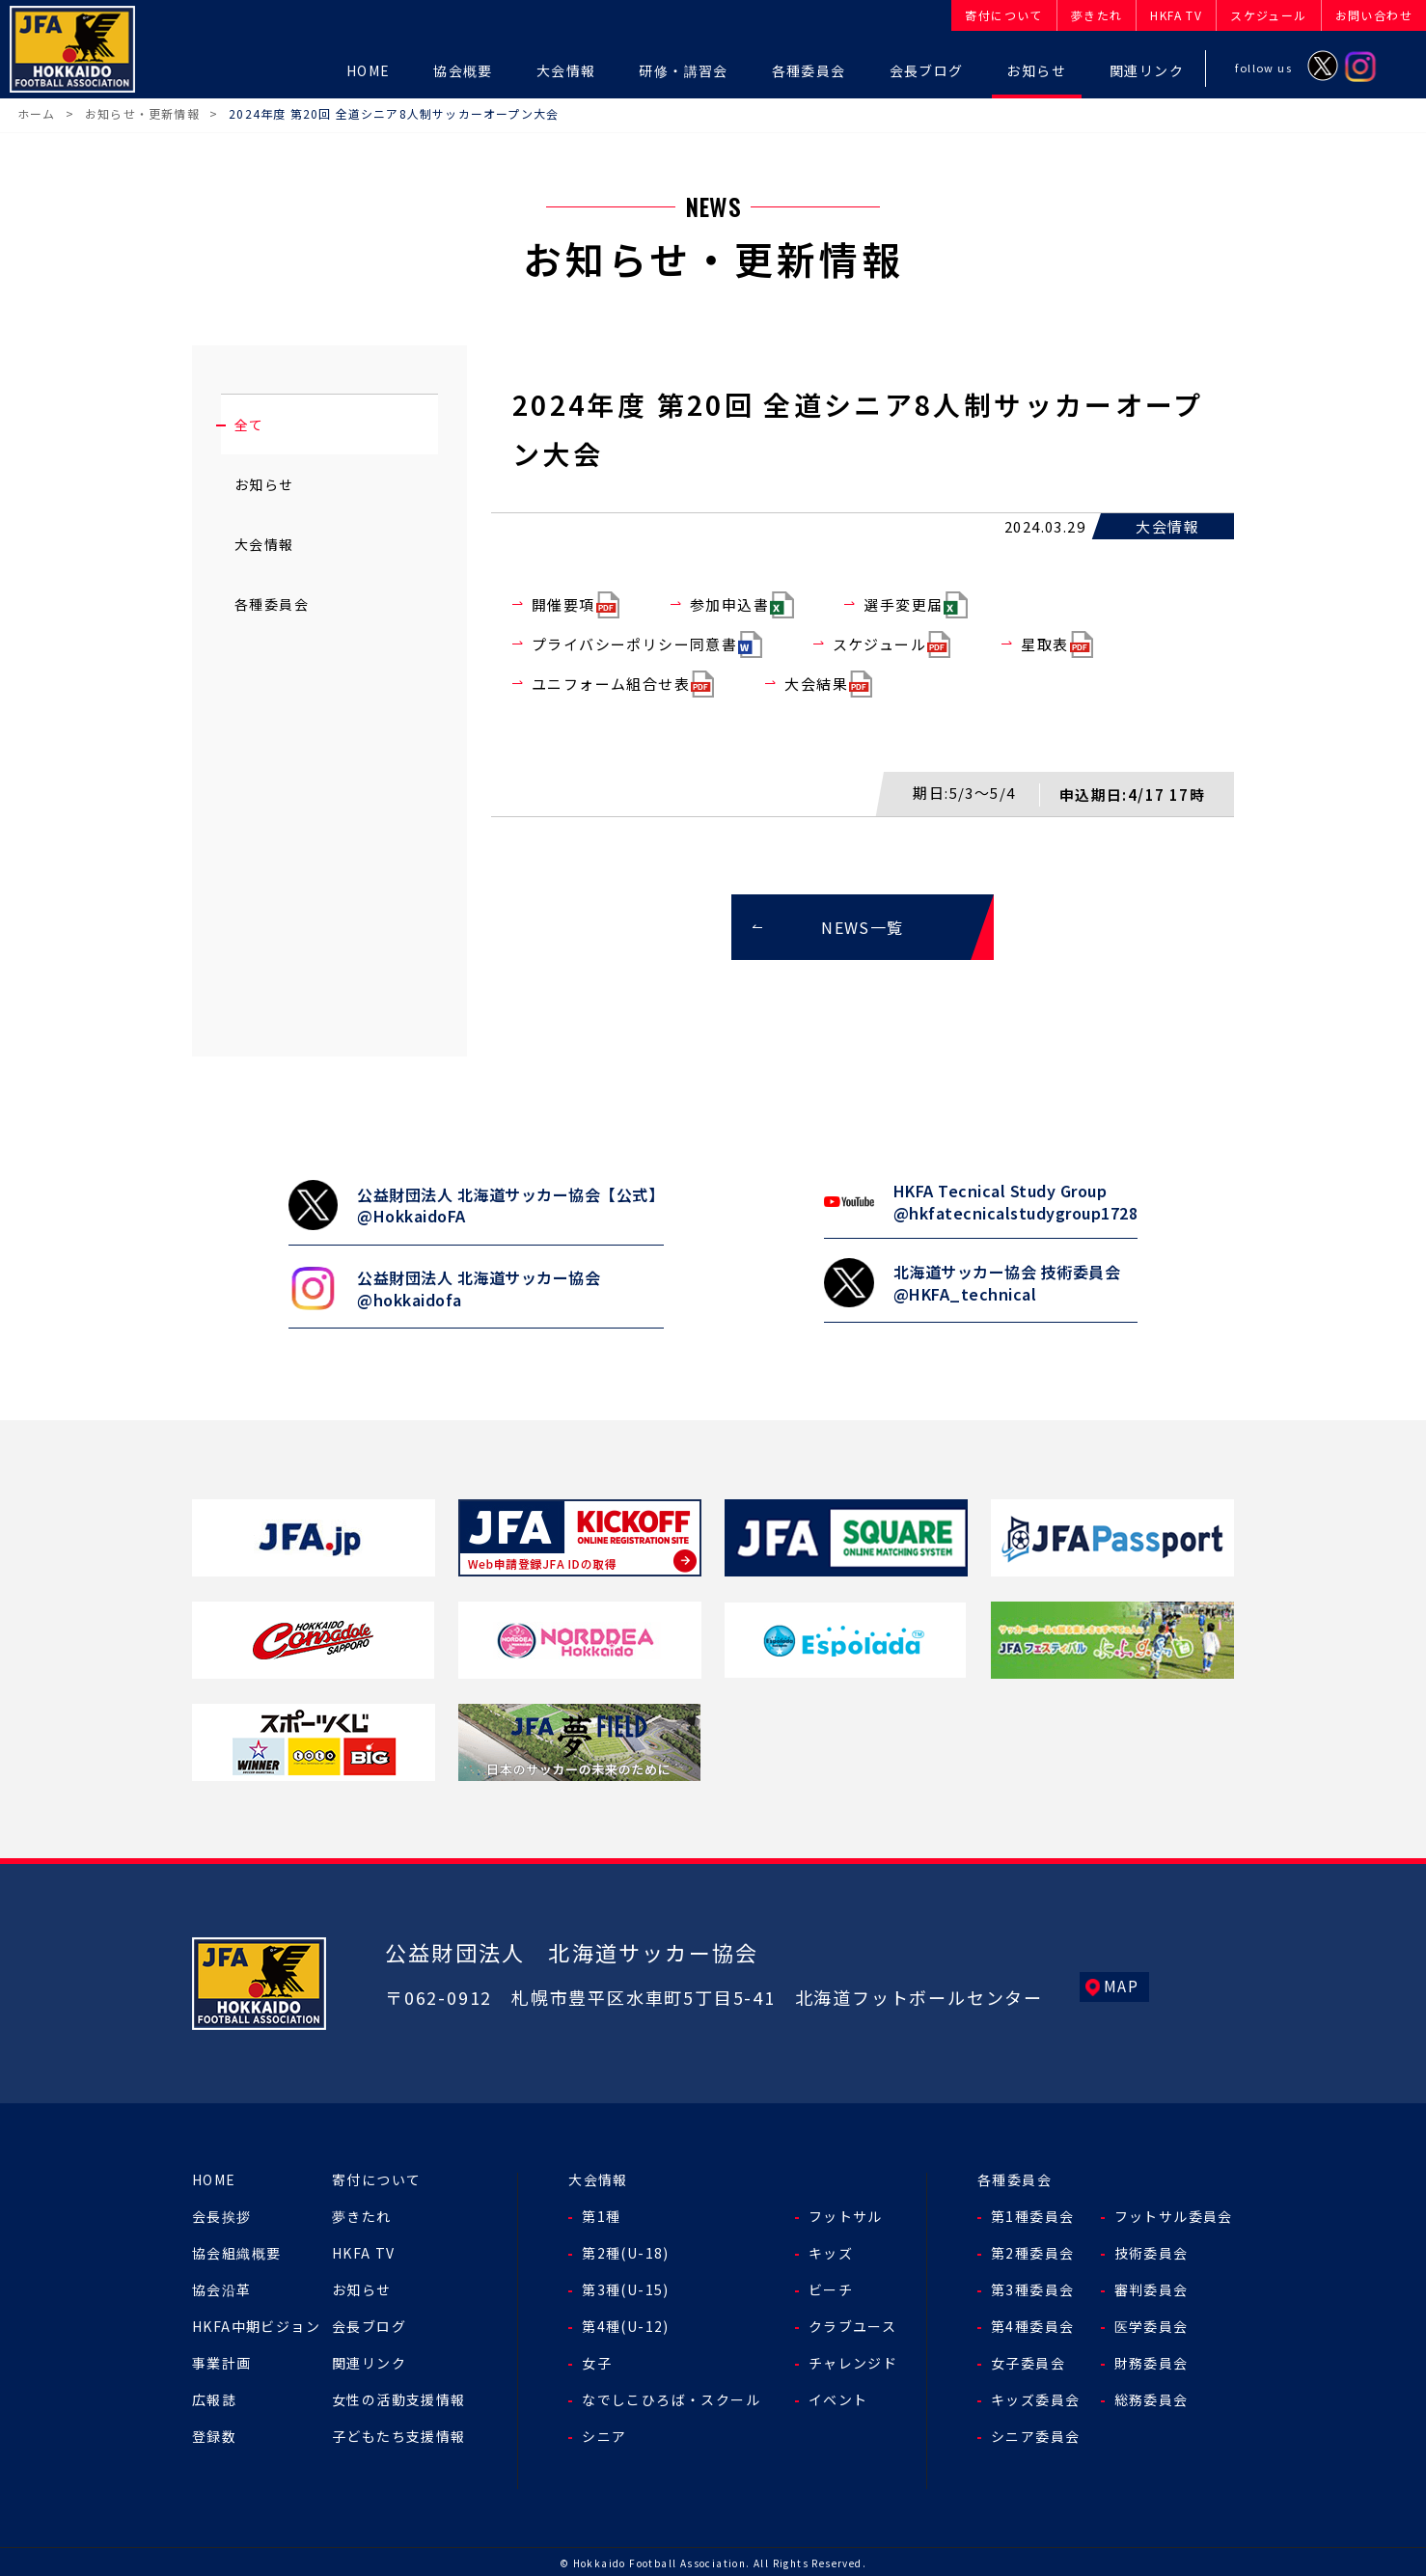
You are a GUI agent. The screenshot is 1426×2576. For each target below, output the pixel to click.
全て (249, 424)
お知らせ (264, 484)
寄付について (376, 2176)
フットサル (846, 2213)
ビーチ (831, 2286)
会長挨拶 (222, 2213)
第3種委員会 (1032, 2286)
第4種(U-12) (626, 2323)
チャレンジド (853, 2360)
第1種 (601, 2213)
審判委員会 (1151, 2286)
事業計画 (222, 2360)
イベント (838, 2396)
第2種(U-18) (626, 2250)
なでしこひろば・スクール (671, 2396)
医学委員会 (1151, 2323)
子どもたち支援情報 (399, 2433)
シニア (604, 2433)
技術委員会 (1151, 2250)
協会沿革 (222, 2286)
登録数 (214, 2433)
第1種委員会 (1032, 2213)
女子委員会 (1028, 2360)
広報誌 (214, 2396)
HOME (214, 2176)
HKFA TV (364, 2250)
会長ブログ (369, 2323)
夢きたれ (362, 2213)
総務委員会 (1151, 2396)
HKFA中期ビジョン (256, 2323)
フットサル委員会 (1173, 2213)
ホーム (36, 113)
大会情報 (264, 544)
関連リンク (369, 2360)
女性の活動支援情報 (399, 2396)
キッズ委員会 (1035, 2396)
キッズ (831, 2250)
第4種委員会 (1032, 2323)
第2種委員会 (1032, 2250)
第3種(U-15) (626, 2286)
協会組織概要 (236, 2250)
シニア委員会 (1035, 2433)
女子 (597, 2360)
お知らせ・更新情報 (142, 113)
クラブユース (852, 2323)
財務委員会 (1151, 2360)
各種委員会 (271, 604)
